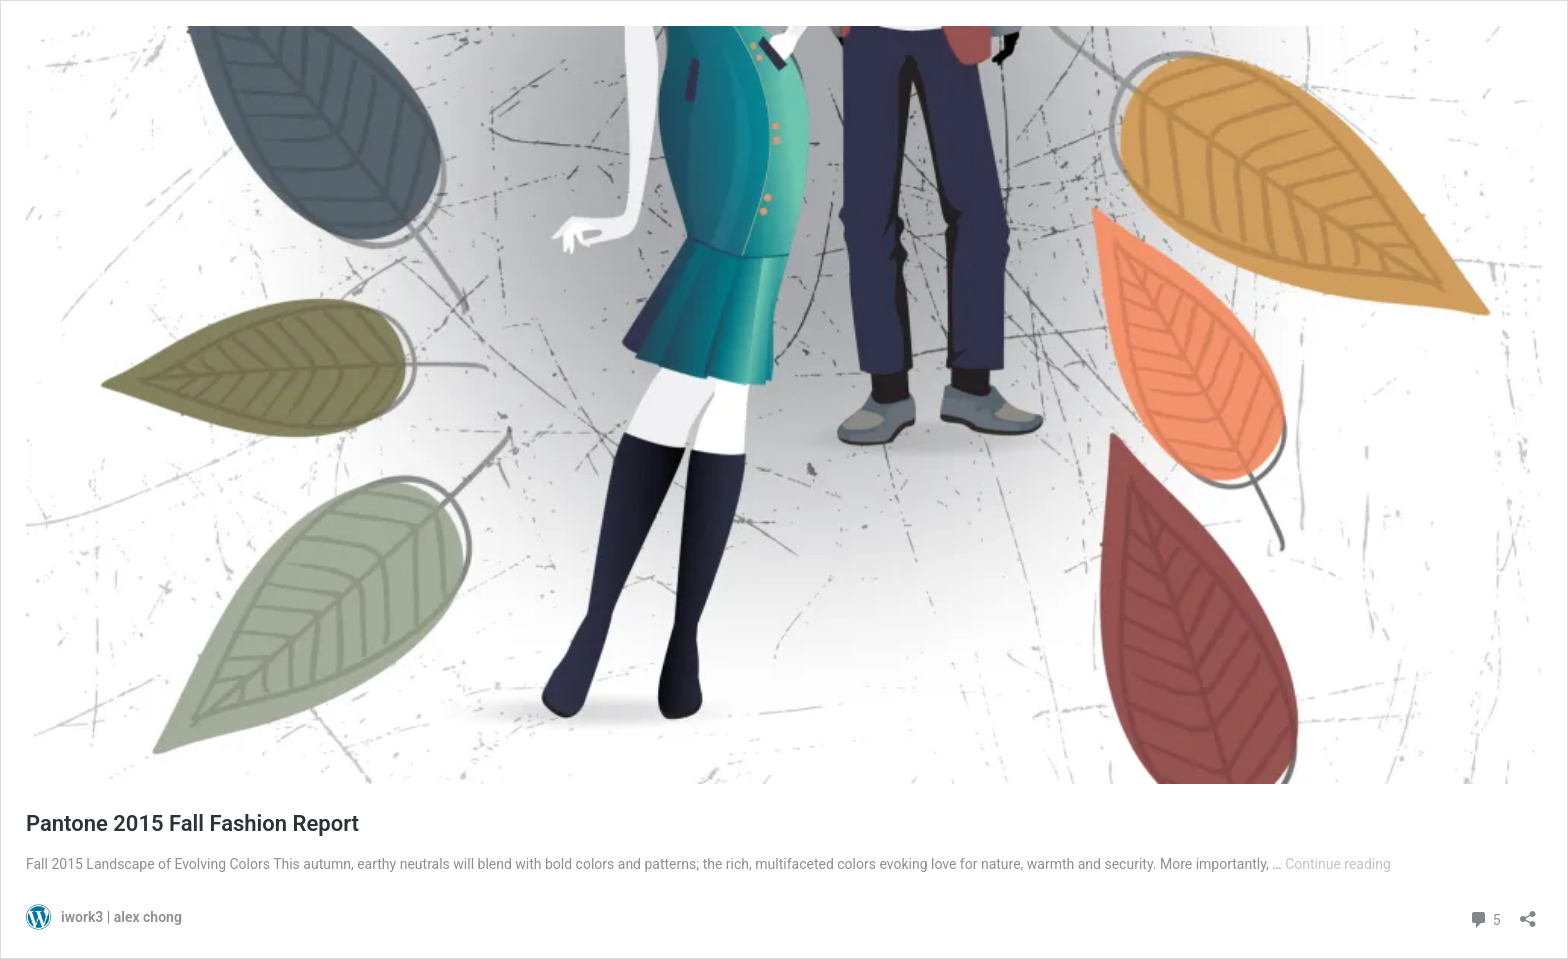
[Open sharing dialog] (1528, 912)
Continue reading (1338, 864)
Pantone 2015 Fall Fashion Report (192, 823)
